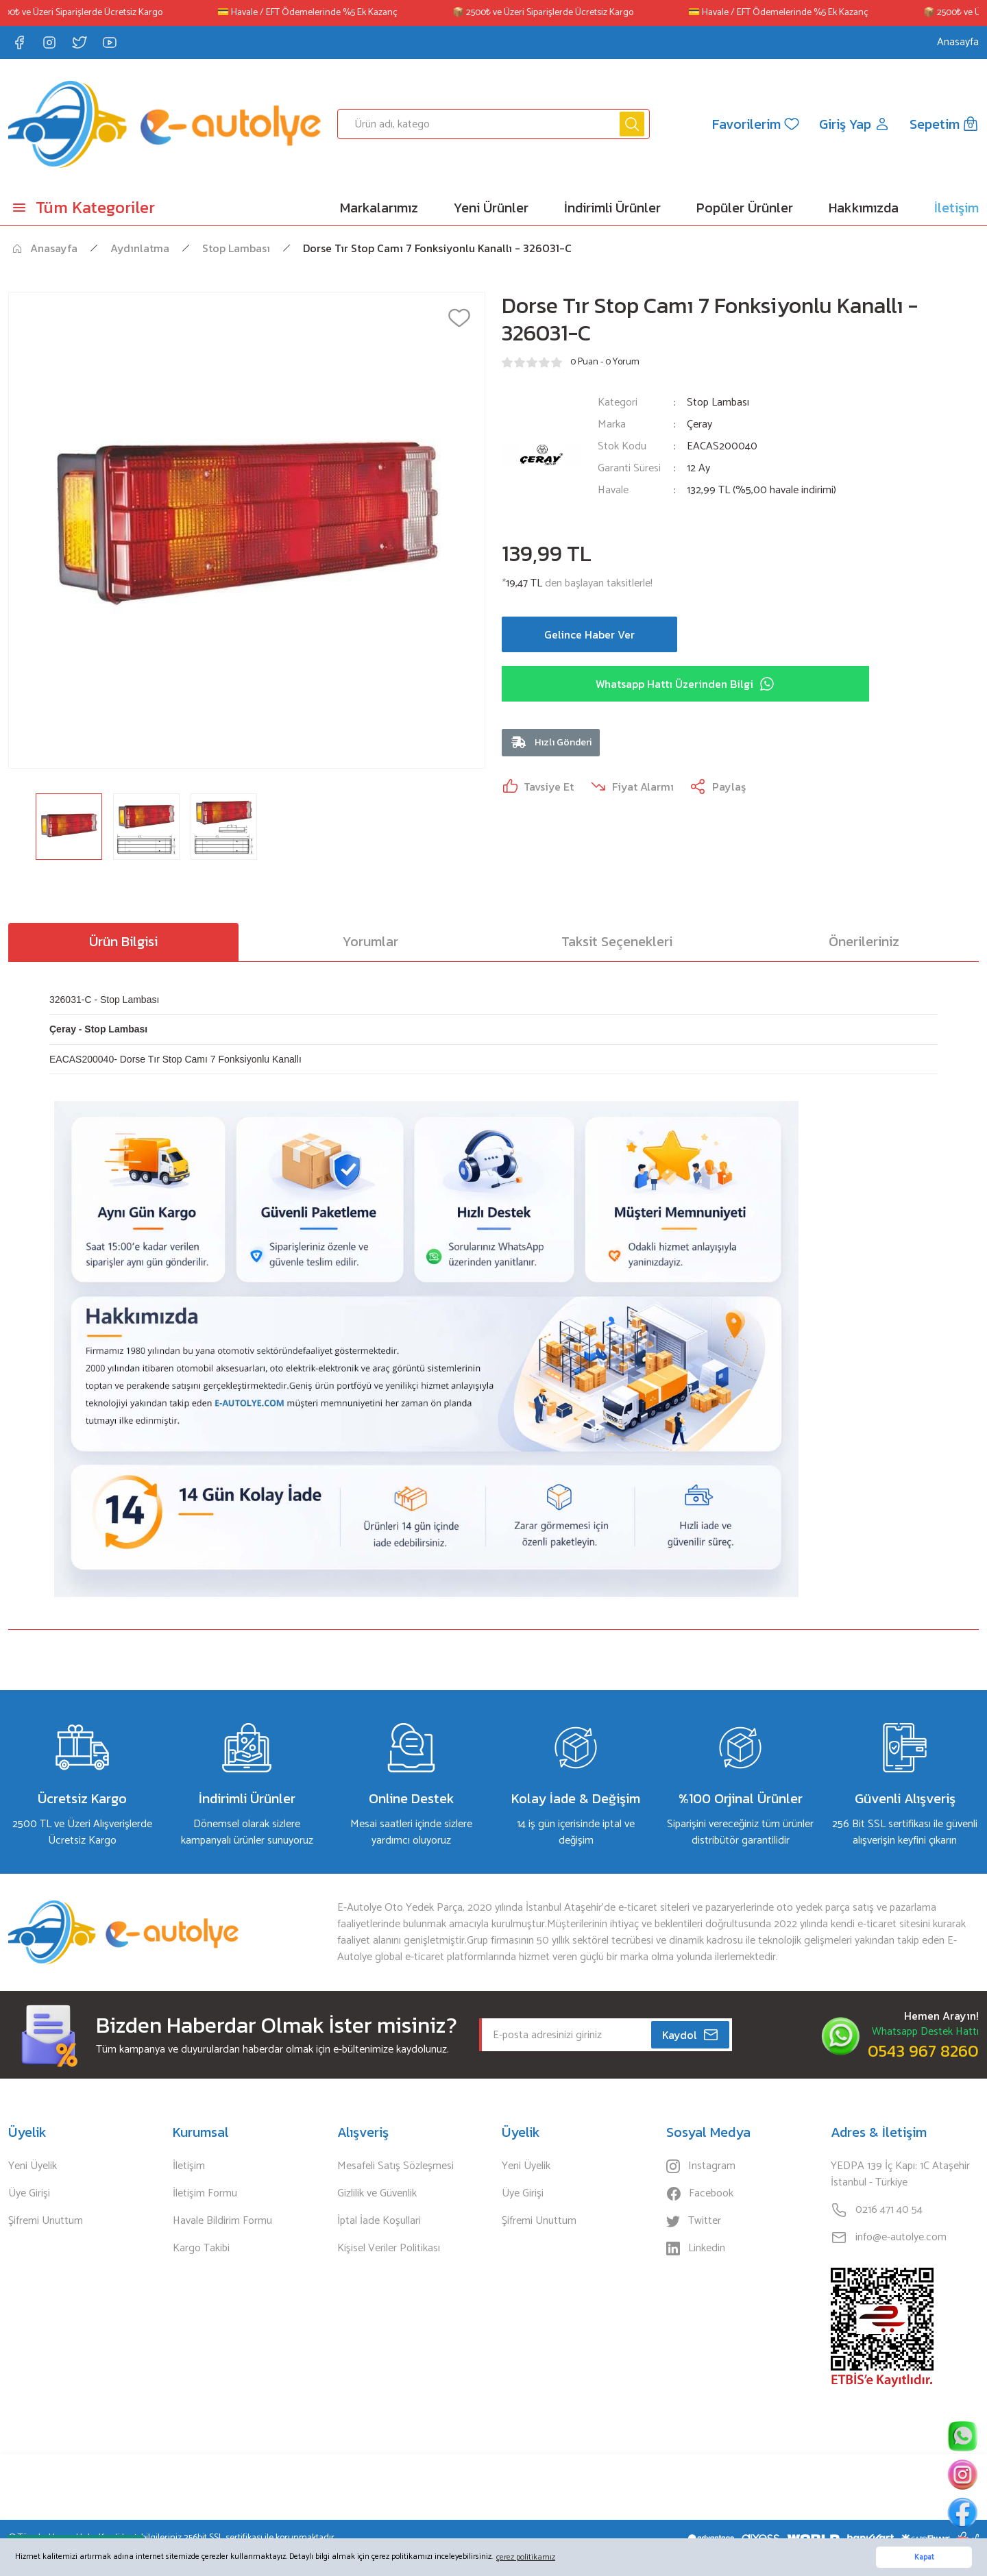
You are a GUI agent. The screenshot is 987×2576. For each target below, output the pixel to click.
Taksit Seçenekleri (616, 941)
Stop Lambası (718, 402)
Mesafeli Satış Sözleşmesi (395, 2166)
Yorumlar (370, 941)
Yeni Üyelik (32, 2166)
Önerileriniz (864, 941)
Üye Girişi (29, 2193)
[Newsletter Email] (605, 2034)
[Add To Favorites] (459, 318)
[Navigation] (123, 207)
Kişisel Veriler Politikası (388, 2248)
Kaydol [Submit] (690, 2035)
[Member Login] (854, 124)
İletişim (189, 2166)
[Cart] (944, 124)
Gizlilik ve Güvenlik (377, 2193)
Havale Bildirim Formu (222, 2221)
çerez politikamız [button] (525, 2557)
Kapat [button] (924, 2557)
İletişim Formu (205, 2193)
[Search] (493, 124)
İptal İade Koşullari (379, 2221)
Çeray (699, 425)
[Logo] (164, 124)
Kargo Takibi (201, 2248)
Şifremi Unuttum (45, 2221)
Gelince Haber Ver (589, 634)
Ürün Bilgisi (123, 941)
